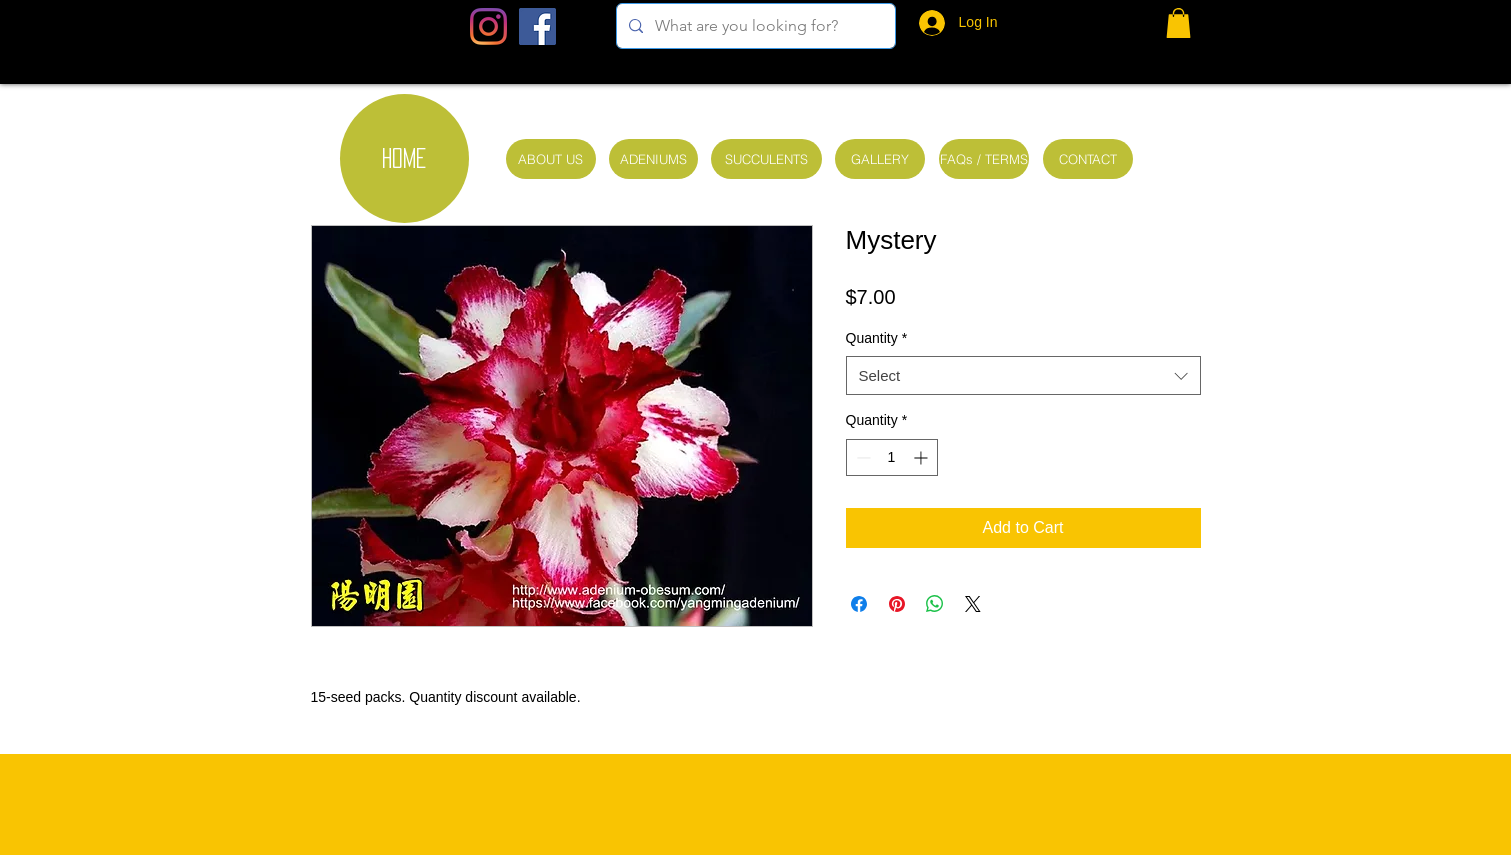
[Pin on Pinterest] (897, 604)
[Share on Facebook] (859, 604)
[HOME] (404, 158)
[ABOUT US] (551, 159)
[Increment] (922, 457)
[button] (1178, 23)
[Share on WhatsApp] (935, 604)
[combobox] (1023, 375)
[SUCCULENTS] (766, 159)
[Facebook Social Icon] (537, 26)
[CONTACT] (1088, 159)
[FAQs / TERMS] (984, 159)
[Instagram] (488, 26)
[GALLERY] (880, 159)
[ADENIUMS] (653, 159)
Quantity (877, 338)
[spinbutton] (892, 457)
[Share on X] (973, 604)
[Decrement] (861, 457)
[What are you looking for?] (754, 26)
